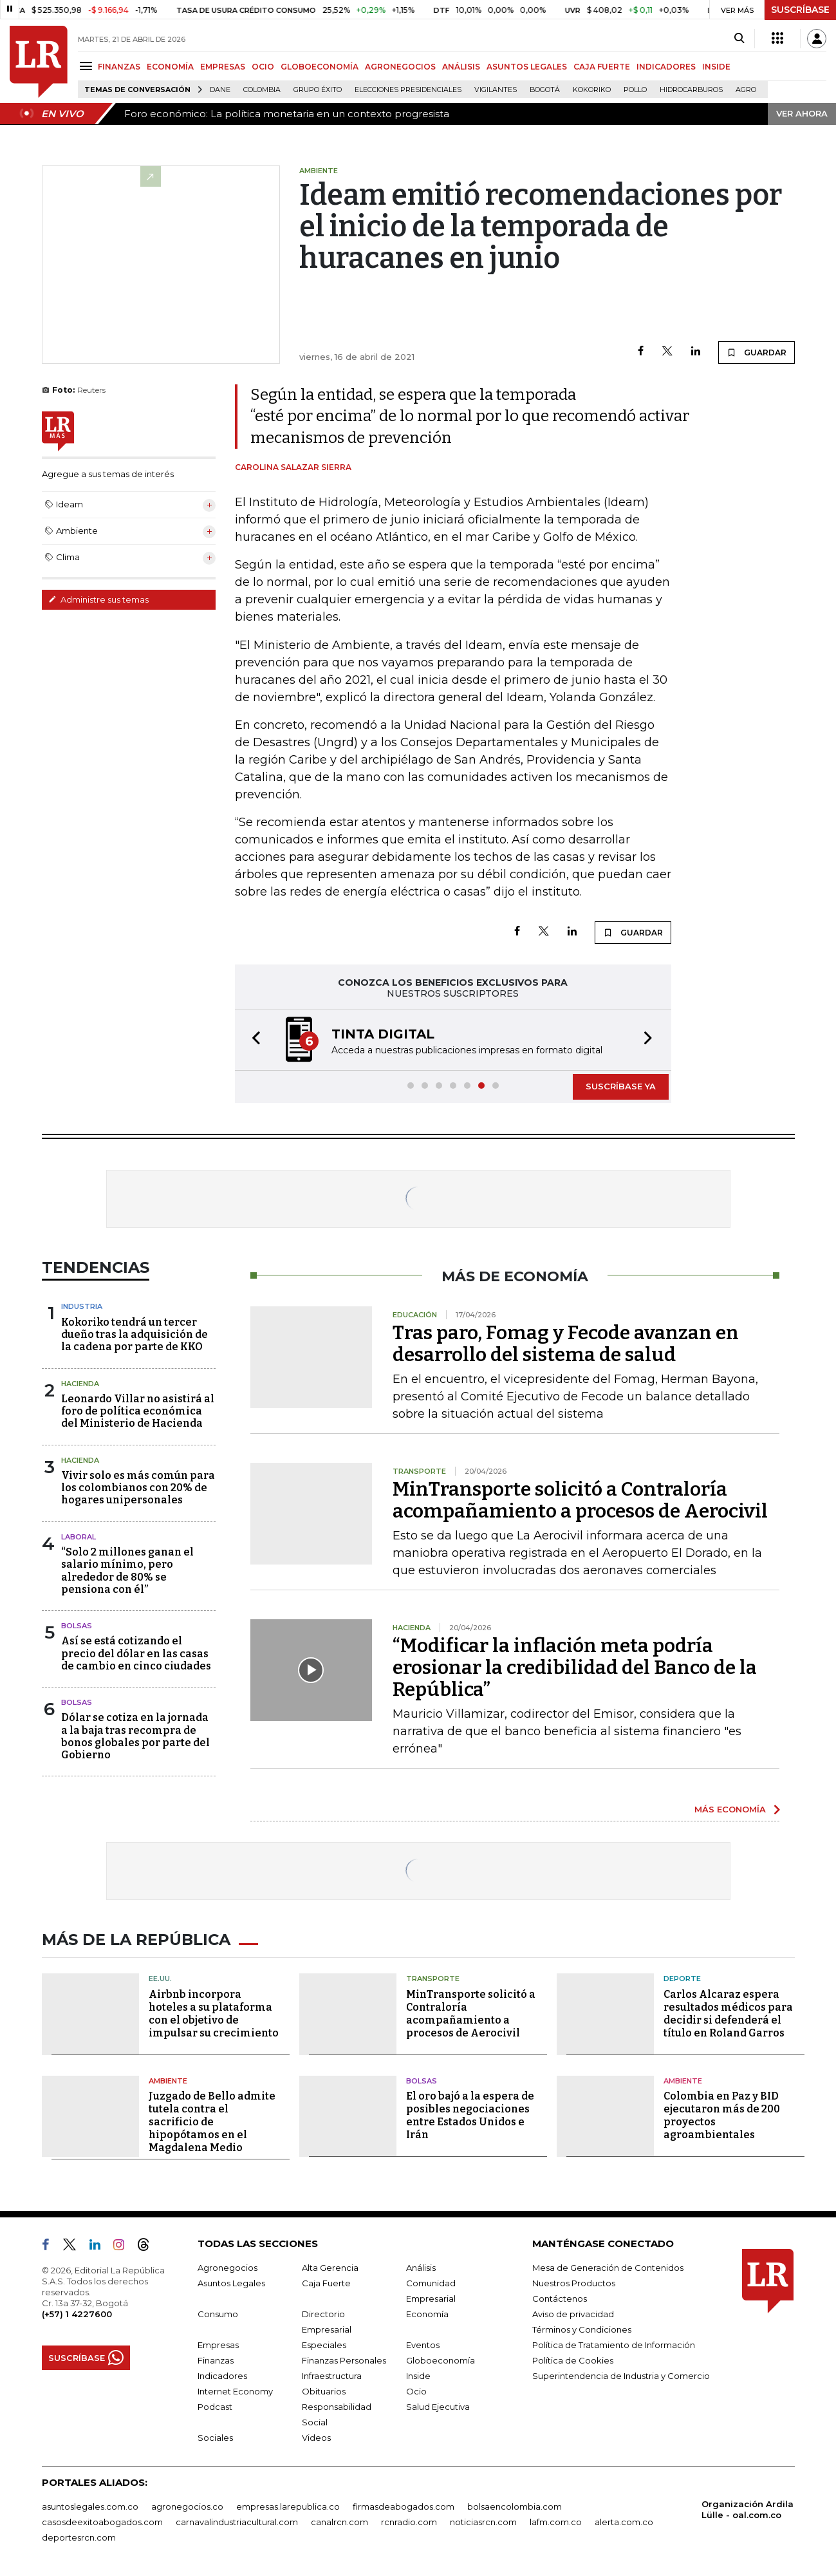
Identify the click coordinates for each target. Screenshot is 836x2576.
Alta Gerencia (330, 2267)
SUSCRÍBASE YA (621, 1086)
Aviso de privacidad (573, 2314)
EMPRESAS (222, 66)
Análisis (421, 2267)
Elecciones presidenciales (408, 90)
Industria (81, 1306)
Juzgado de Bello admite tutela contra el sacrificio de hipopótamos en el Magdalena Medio (212, 2122)
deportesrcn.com (79, 2537)
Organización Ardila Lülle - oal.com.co (747, 2509)
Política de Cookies (572, 2360)
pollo (635, 90)
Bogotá (545, 90)
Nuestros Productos (573, 2283)
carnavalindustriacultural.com (237, 2522)
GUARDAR (756, 352)
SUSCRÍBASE (800, 9)
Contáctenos (559, 2298)
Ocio (416, 2391)
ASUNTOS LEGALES (527, 66)
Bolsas (76, 1625)
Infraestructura (332, 2376)
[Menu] (88, 66)
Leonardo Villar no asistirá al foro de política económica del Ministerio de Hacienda (137, 1411)
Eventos (423, 2345)
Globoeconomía (440, 2360)
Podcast (215, 2407)
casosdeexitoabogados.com (102, 2522)
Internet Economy (235, 2391)
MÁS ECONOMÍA (730, 1809)
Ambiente (168, 2080)
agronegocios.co (187, 2506)
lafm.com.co (556, 2522)
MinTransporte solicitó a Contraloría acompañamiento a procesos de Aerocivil (580, 1500)
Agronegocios (227, 2267)
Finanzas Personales (344, 2360)
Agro (746, 90)
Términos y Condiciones (581, 2329)
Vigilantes (495, 90)
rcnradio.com (409, 2522)
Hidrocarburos (691, 90)
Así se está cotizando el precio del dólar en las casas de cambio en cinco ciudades (136, 1653)
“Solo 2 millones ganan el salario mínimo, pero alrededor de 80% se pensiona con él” (127, 1570)
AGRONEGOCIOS (400, 66)
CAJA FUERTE (601, 66)
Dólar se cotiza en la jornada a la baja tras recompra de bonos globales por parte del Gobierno (135, 1736)
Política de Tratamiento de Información (613, 2345)
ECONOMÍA (170, 66)
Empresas (218, 2345)
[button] (252, 1040)
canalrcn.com (339, 2522)
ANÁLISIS (461, 66)
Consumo (218, 2314)
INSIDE (716, 66)
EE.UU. (160, 1978)
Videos (316, 2437)
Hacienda (80, 1383)
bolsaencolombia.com (514, 2506)
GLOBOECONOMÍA (319, 66)
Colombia (262, 90)
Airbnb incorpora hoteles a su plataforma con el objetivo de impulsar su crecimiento (214, 2013)
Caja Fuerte (326, 2283)
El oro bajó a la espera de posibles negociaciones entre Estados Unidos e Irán (470, 2115)
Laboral (78, 1536)
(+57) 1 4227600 (77, 2314)
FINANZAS (119, 66)
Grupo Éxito (317, 90)
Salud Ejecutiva (438, 2407)
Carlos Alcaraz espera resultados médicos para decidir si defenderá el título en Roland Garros (728, 2013)
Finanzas (216, 2360)
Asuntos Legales (231, 2283)
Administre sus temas (98, 599)
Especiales (324, 2345)
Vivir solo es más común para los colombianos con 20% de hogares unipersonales (138, 1487)
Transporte (433, 1978)
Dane (220, 90)
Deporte (682, 1978)
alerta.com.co (624, 2522)
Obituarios (324, 2391)
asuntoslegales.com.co (90, 2506)
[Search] (739, 38)
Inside (418, 2376)
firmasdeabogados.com (403, 2506)
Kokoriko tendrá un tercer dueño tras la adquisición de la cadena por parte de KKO (134, 1334)
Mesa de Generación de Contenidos (607, 2267)
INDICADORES (666, 66)
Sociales (215, 2437)
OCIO (263, 66)
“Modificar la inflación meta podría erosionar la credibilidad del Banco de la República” (575, 1667)
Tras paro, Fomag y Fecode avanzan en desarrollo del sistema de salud (566, 1343)
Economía (427, 2314)
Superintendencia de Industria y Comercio (621, 2376)
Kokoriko (592, 90)
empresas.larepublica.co (288, 2506)
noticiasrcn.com (483, 2522)
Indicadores (222, 2376)
